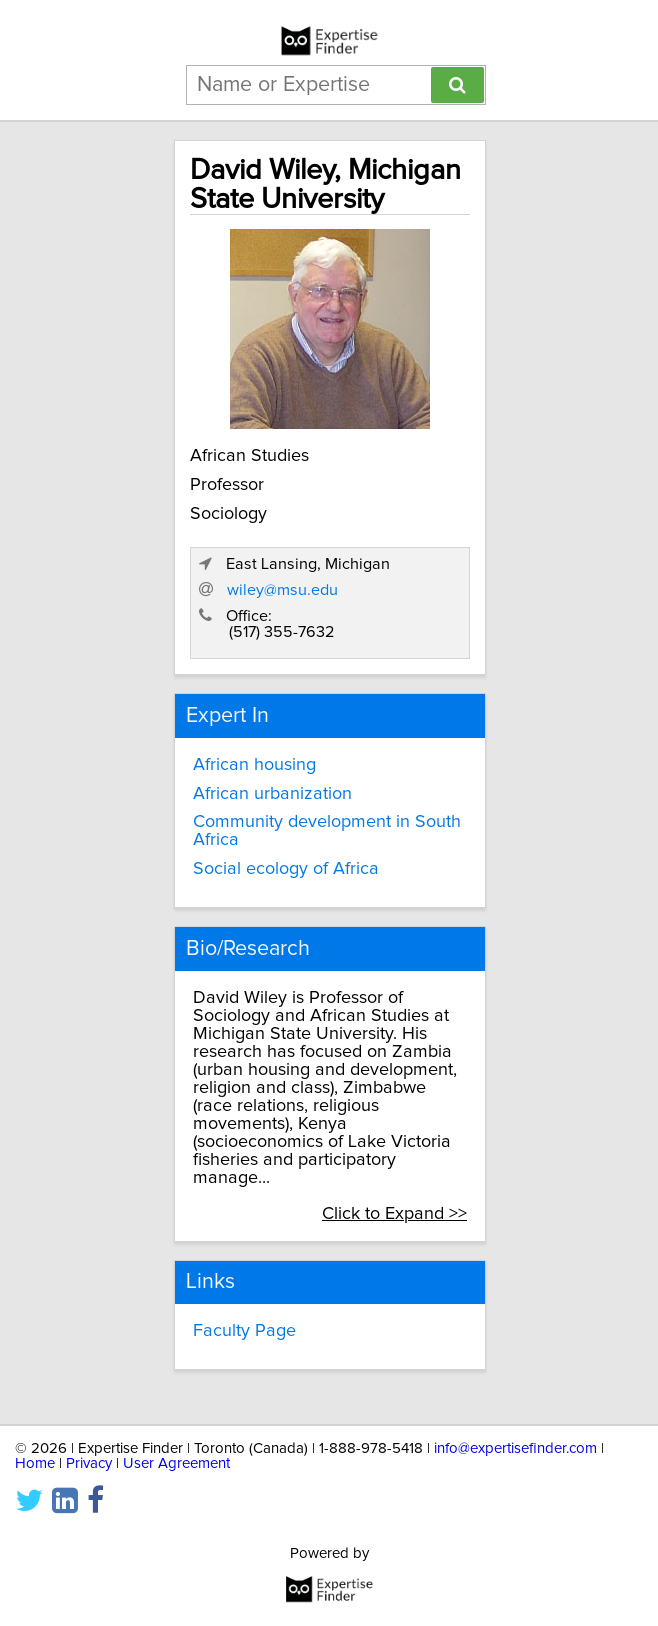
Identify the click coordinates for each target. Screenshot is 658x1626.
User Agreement (176, 1463)
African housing (254, 765)
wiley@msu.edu (282, 590)
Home (35, 1463)
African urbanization (272, 794)
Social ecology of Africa (286, 869)
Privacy (89, 1463)
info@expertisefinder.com (515, 1448)
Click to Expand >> (394, 1214)
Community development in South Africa (327, 831)
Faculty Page (244, 1331)
